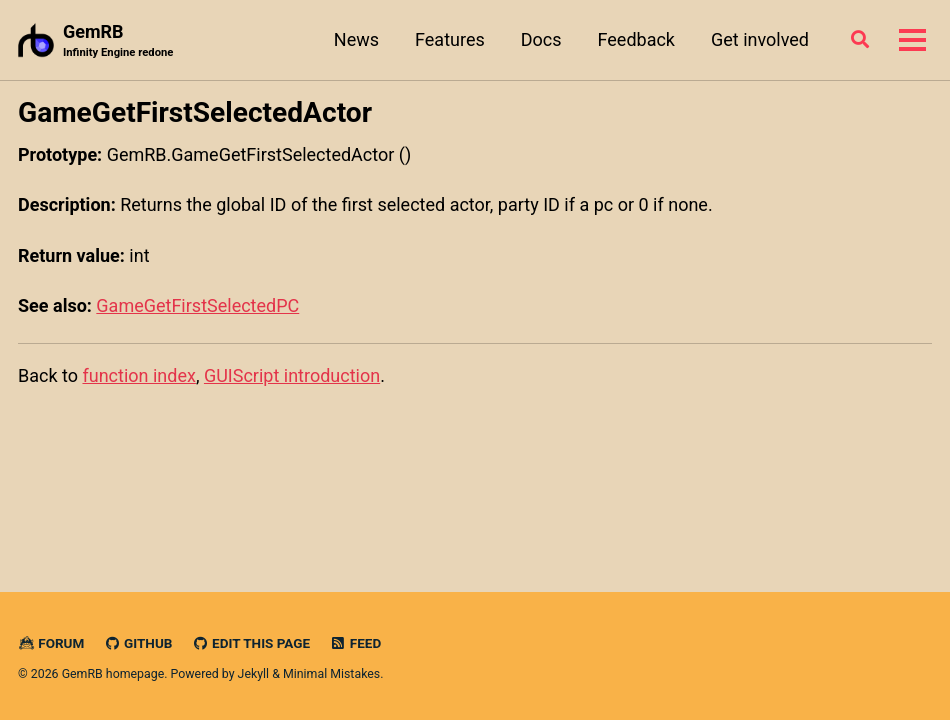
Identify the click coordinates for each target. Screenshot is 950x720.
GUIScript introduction (292, 375)
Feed (356, 643)
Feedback (636, 39)
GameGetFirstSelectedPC (197, 305)
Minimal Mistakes (331, 674)
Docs (541, 39)
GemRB (118, 41)
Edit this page (251, 643)
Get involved (760, 39)
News (356, 39)
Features (450, 39)
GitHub (138, 643)
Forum (51, 643)
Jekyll (254, 674)
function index (138, 375)
